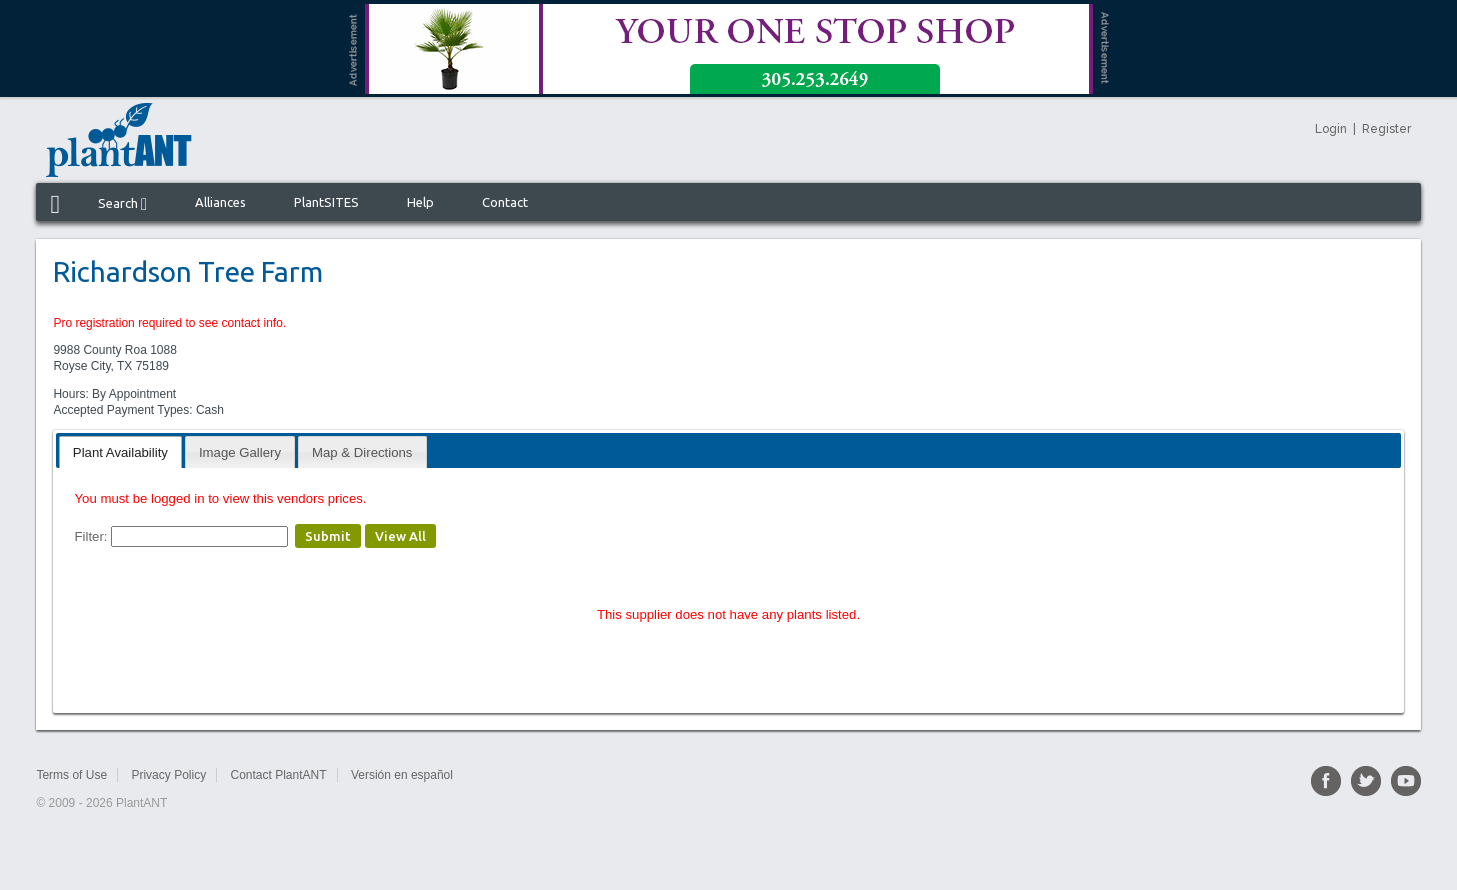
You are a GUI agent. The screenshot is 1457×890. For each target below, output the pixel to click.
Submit (328, 536)
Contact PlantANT (278, 775)
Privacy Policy (168, 775)
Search (122, 203)
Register (1386, 129)
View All (400, 536)
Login (1331, 129)
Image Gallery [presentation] (240, 452)
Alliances (220, 202)
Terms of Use (71, 775)
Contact (505, 202)
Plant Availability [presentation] (120, 452)
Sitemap (498, 775)
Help (420, 202)
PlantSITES (326, 202)
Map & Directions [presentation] (362, 452)
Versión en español (402, 775)
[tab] (120, 451)
